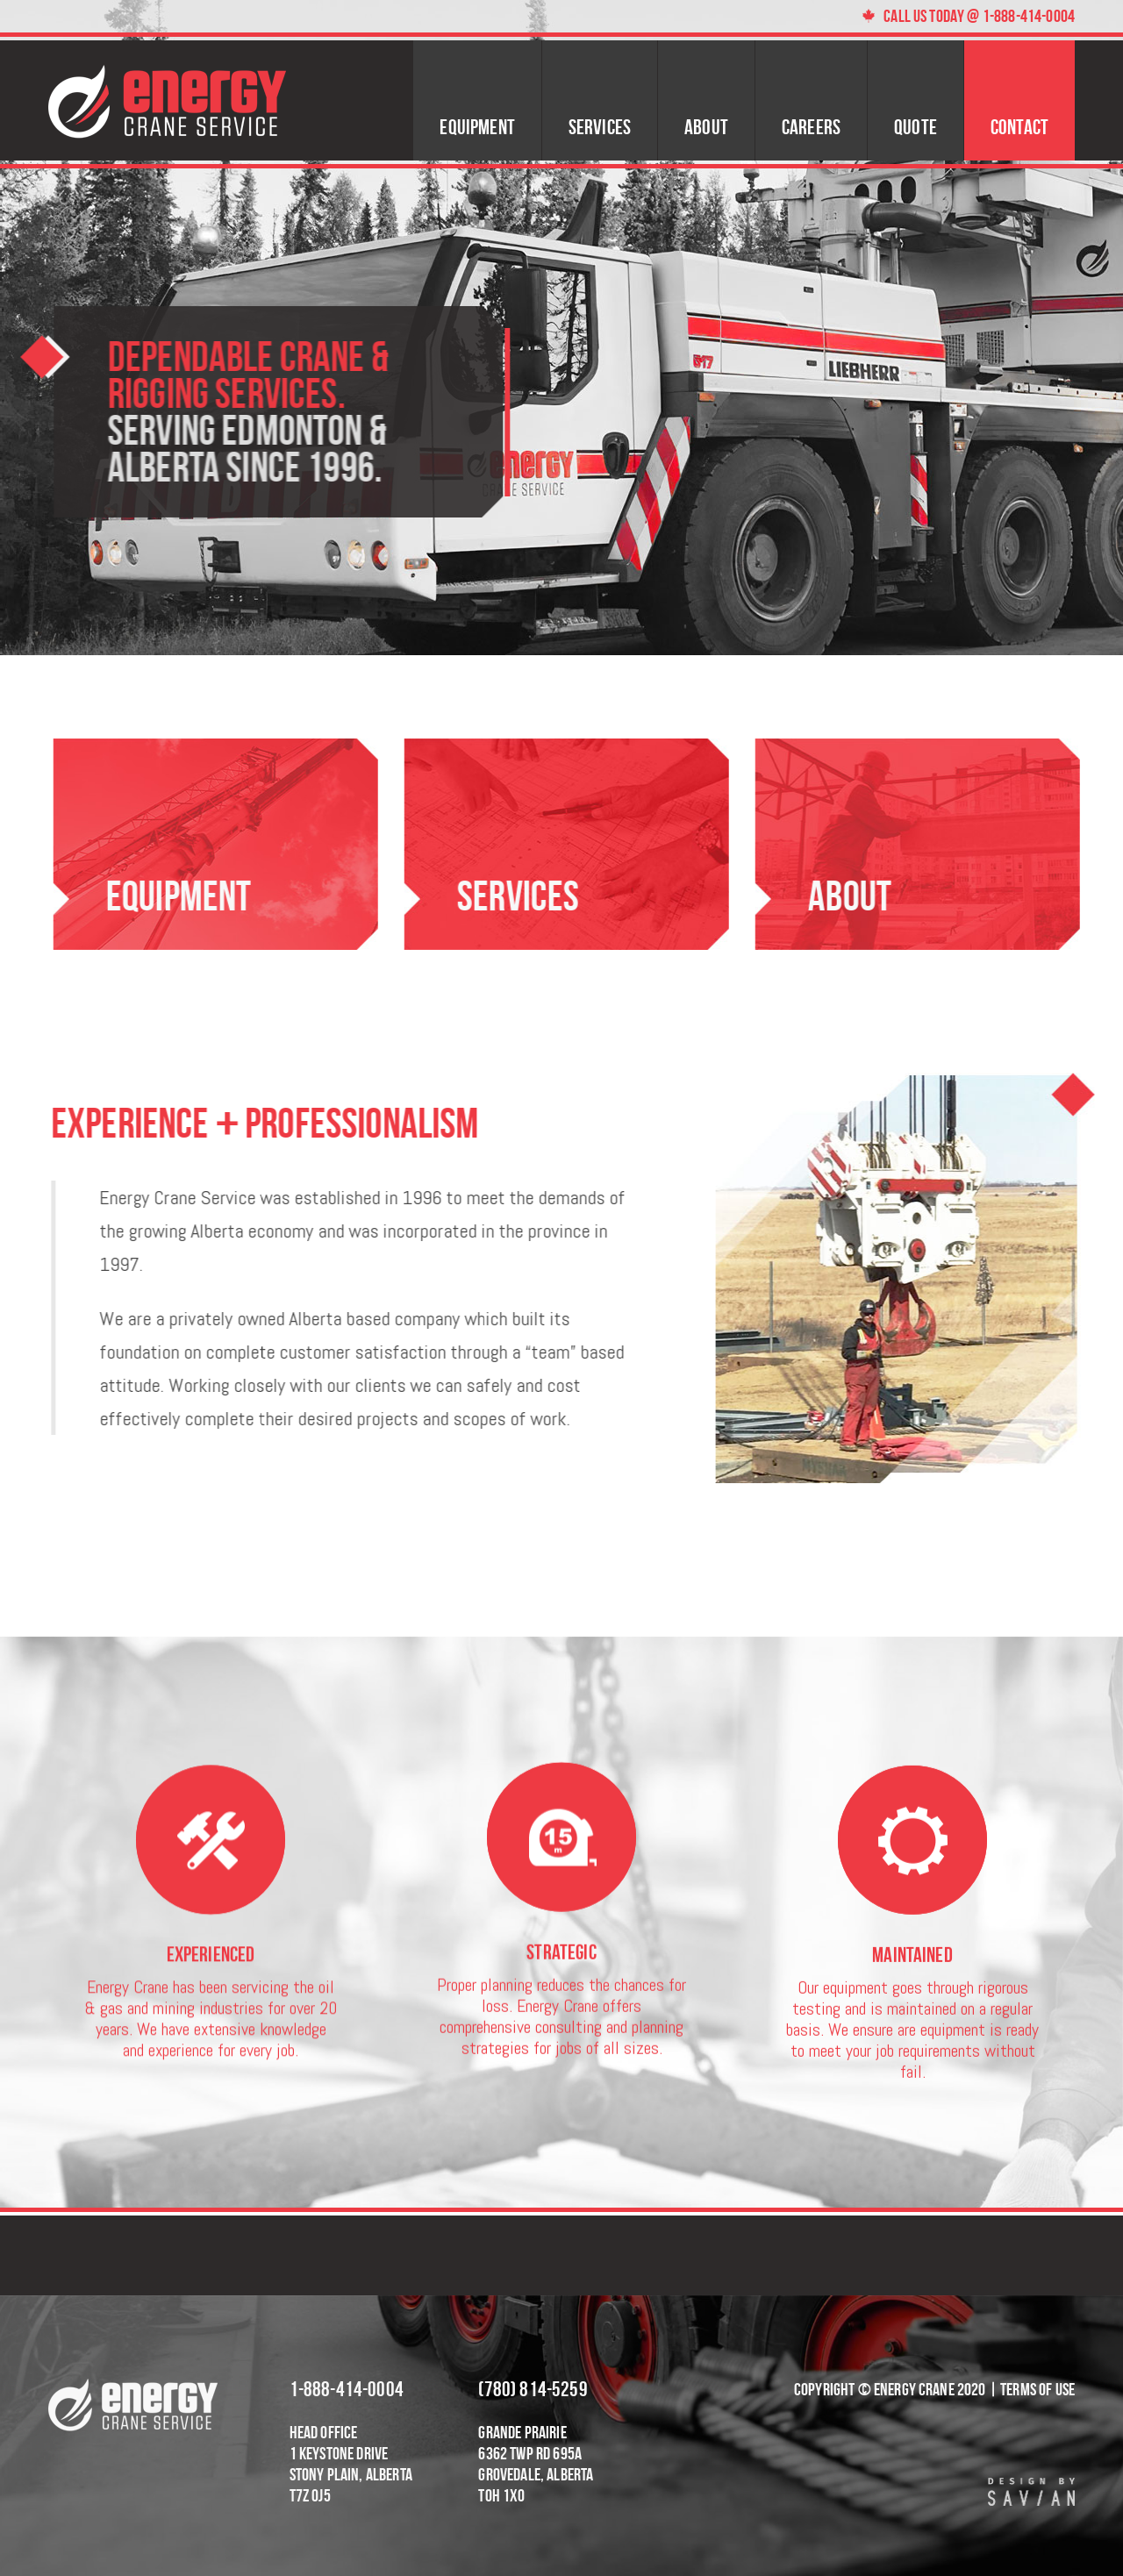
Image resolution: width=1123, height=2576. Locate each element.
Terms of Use (1037, 2389)
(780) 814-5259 (532, 2389)
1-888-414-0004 (347, 2389)
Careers (811, 127)
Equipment (477, 127)
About (706, 127)
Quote (915, 127)
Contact (1019, 127)
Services (600, 127)
